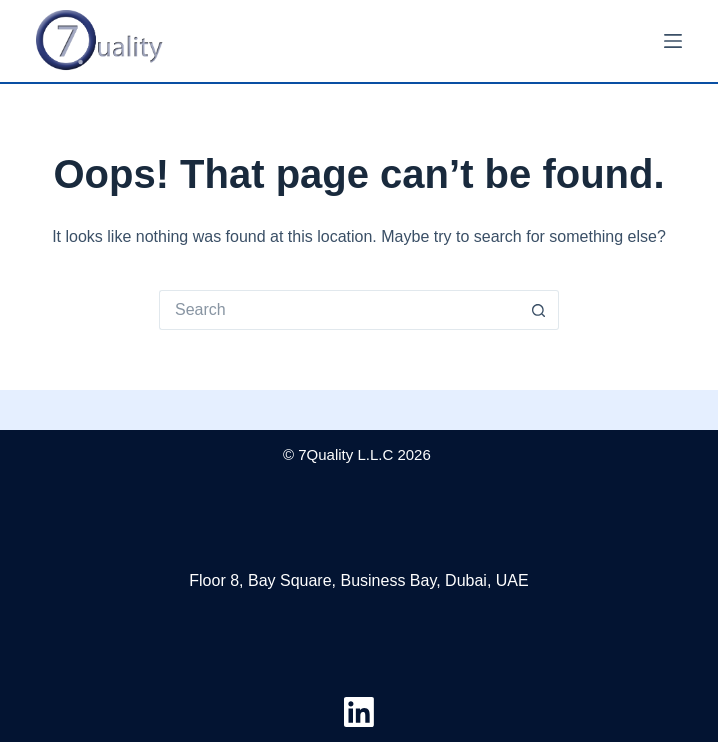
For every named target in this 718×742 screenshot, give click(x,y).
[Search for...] (339, 310)
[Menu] (673, 41)
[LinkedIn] (359, 712)
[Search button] (539, 310)
